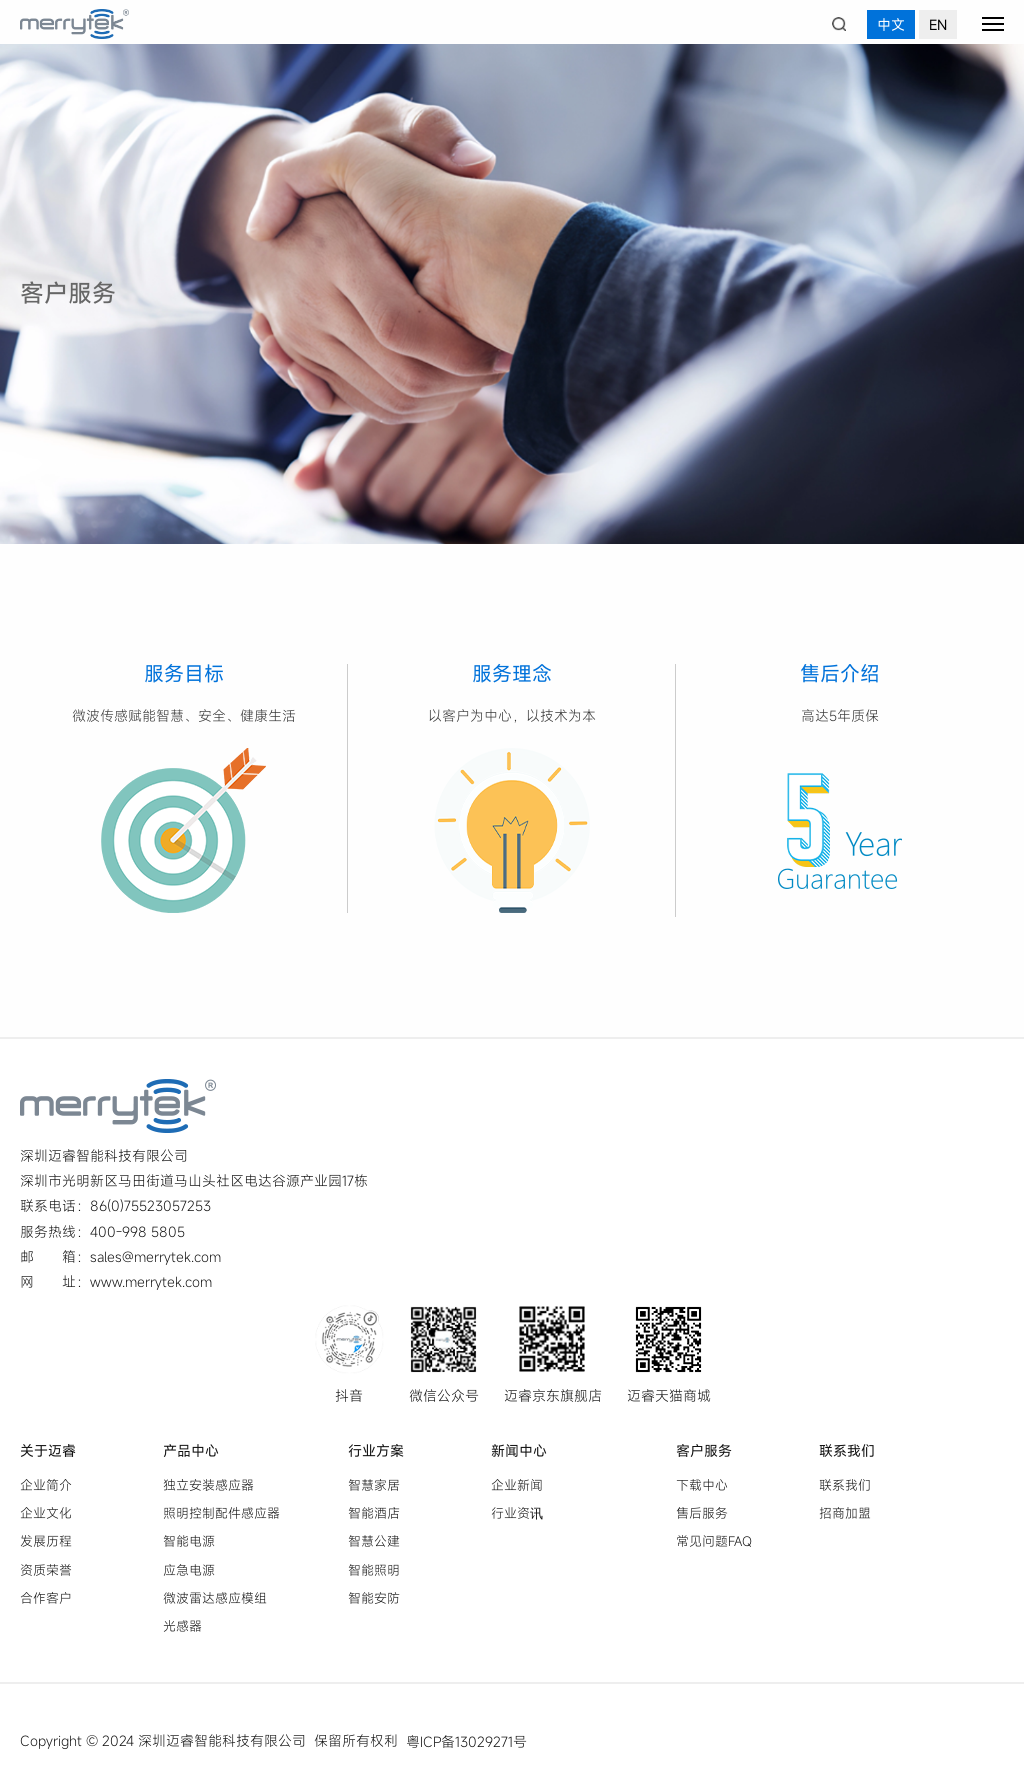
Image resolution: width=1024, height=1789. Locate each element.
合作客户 (46, 1598)
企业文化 (46, 1513)
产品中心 (191, 1450)
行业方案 (376, 1450)
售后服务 (702, 1513)
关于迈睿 (48, 1450)
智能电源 (189, 1542)
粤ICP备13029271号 (466, 1741)
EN (938, 24)
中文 (891, 24)
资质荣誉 (46, 1570)
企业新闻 (517, 1485)
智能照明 (374, 1570)
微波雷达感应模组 (215, 1598)
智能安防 (374, 1598)
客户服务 (704, 1450)
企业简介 (46, 1485)
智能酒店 (374, 1513)
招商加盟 (845, 1513)
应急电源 (189, 1570)
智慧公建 (374, 1542)
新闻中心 (519, 1450)
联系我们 (847, 1450)
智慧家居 (374, 1485)
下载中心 (702, 1485)
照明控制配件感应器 (221, 1513)
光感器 (182, 1626)
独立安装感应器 (208, 1485)
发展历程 (46, 1542)
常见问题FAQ (714, 1542)
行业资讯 (517, 1513)
